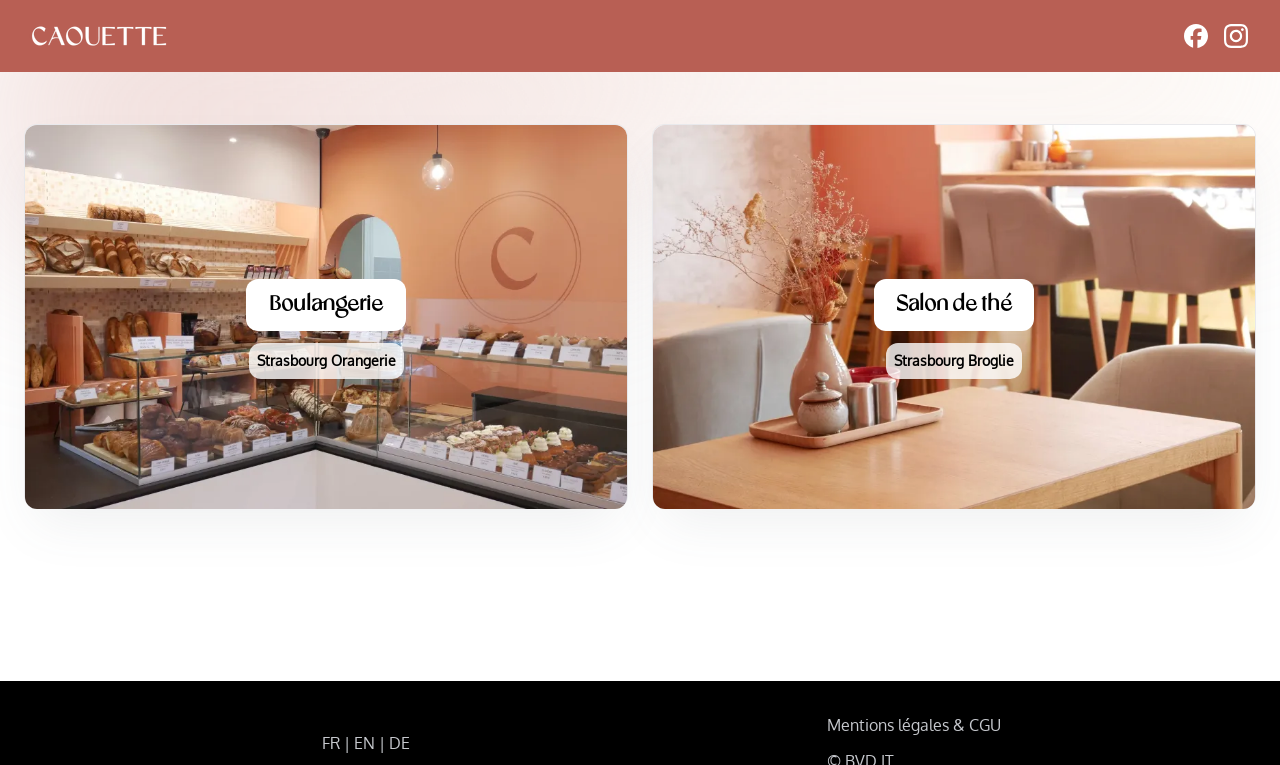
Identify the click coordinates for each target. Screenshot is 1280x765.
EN (364, 743)
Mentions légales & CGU (914, 725)
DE (399, 743)
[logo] (99, 36)
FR (331, 743)
